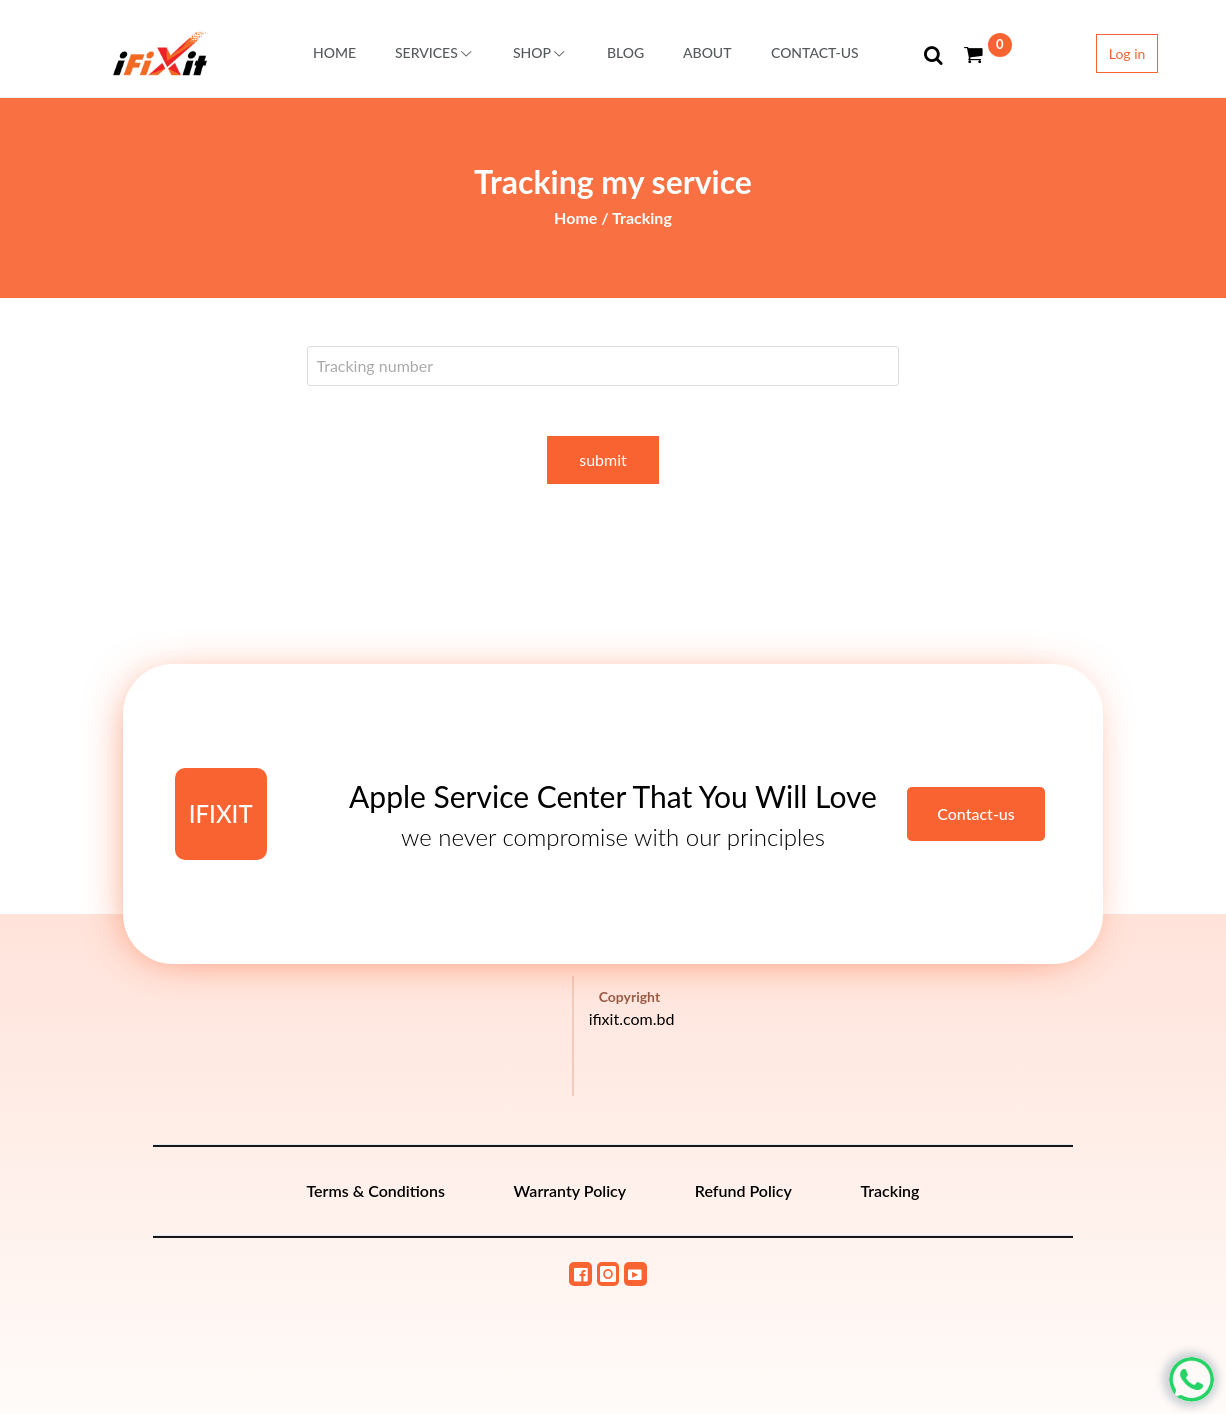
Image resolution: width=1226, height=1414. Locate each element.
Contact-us (976, 813)
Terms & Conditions (376, 1190)
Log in (1127, 53)
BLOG (625, 52)
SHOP (540, 52)
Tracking (642, 217)
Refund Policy (743, 1190)
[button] (934, 55)
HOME (334, 52)
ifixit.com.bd (632, 1018)
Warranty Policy (570, 1190)
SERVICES (435, 52)
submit (603, 459)
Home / (583, 217)
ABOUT (707, 52)
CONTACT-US (815, 52)
